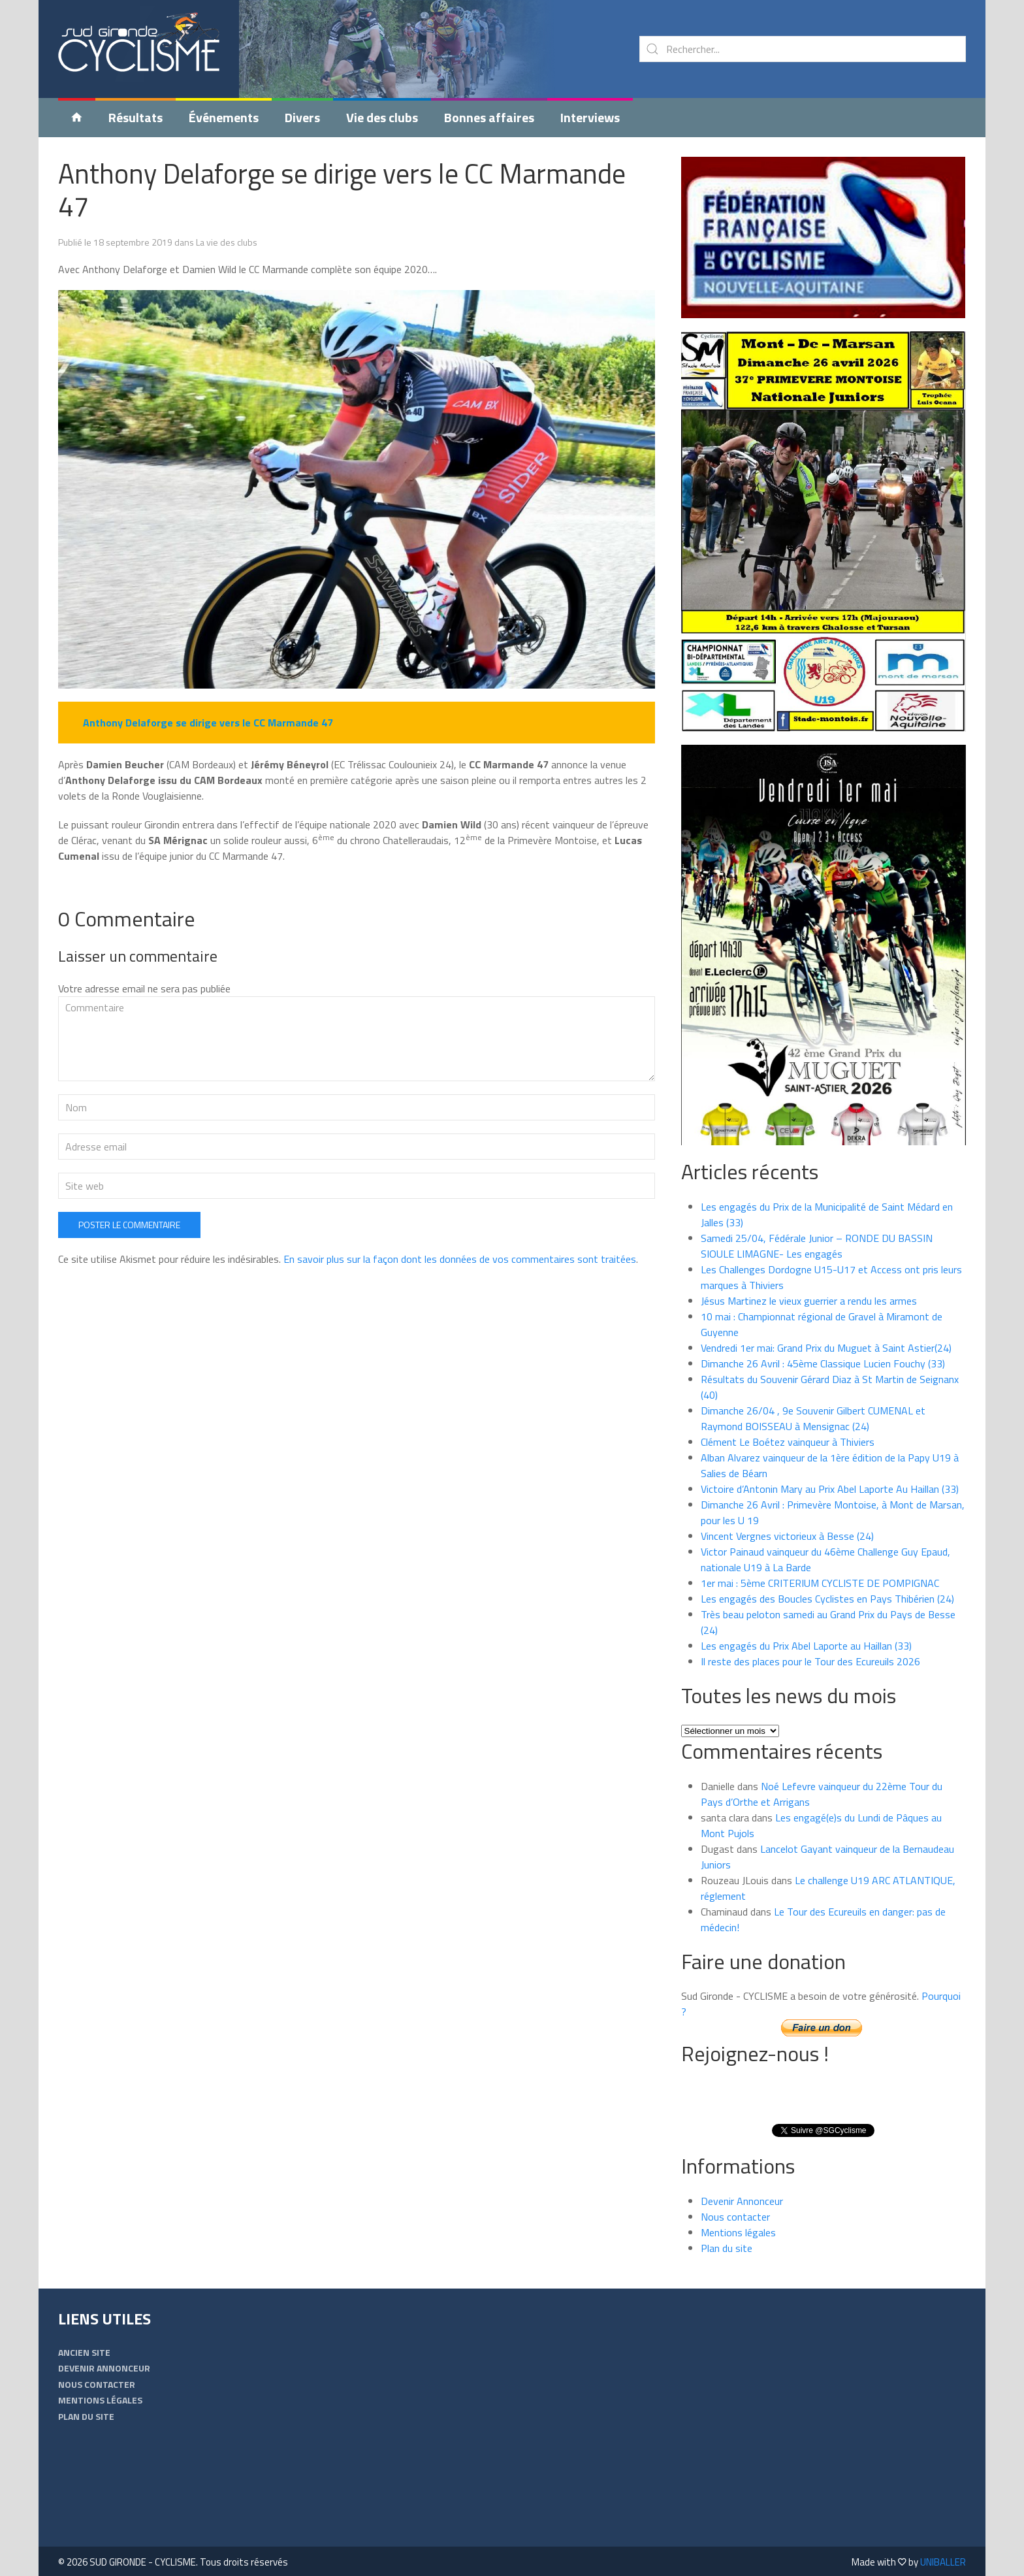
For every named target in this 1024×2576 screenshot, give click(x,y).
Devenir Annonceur (742, 2201)
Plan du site (726, 2248)
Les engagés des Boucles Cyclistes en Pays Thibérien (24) (827, 1598)
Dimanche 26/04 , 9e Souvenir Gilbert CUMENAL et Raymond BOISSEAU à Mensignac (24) (813, 1418)
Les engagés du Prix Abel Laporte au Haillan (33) (806, 1646)
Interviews (590, 117)
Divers (302, 117)
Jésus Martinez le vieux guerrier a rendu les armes (809, 1301)
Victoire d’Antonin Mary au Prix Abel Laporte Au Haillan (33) (830, 1489)
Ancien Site (84, 2352)
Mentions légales (738, 2232)
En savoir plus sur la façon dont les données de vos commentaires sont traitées (459, 1341)
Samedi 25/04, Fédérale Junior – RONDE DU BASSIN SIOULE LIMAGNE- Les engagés (817, 1246)
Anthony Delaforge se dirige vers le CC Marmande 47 (342, 189)
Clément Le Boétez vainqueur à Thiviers (787, 1442)
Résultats (135, 117)
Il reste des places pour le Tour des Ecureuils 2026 (810, 1661)
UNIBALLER (943, 2561)
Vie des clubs (382, 117)
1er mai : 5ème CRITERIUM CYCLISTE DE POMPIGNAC (820, 1583)
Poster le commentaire (129, 1307)
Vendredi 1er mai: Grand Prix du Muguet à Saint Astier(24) (826, 1348)
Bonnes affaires (489, 117)
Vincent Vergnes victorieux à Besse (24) (787, 1536)
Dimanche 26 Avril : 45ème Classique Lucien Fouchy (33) (823, 1363)
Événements (224, 117)
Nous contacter (735, 2217)
